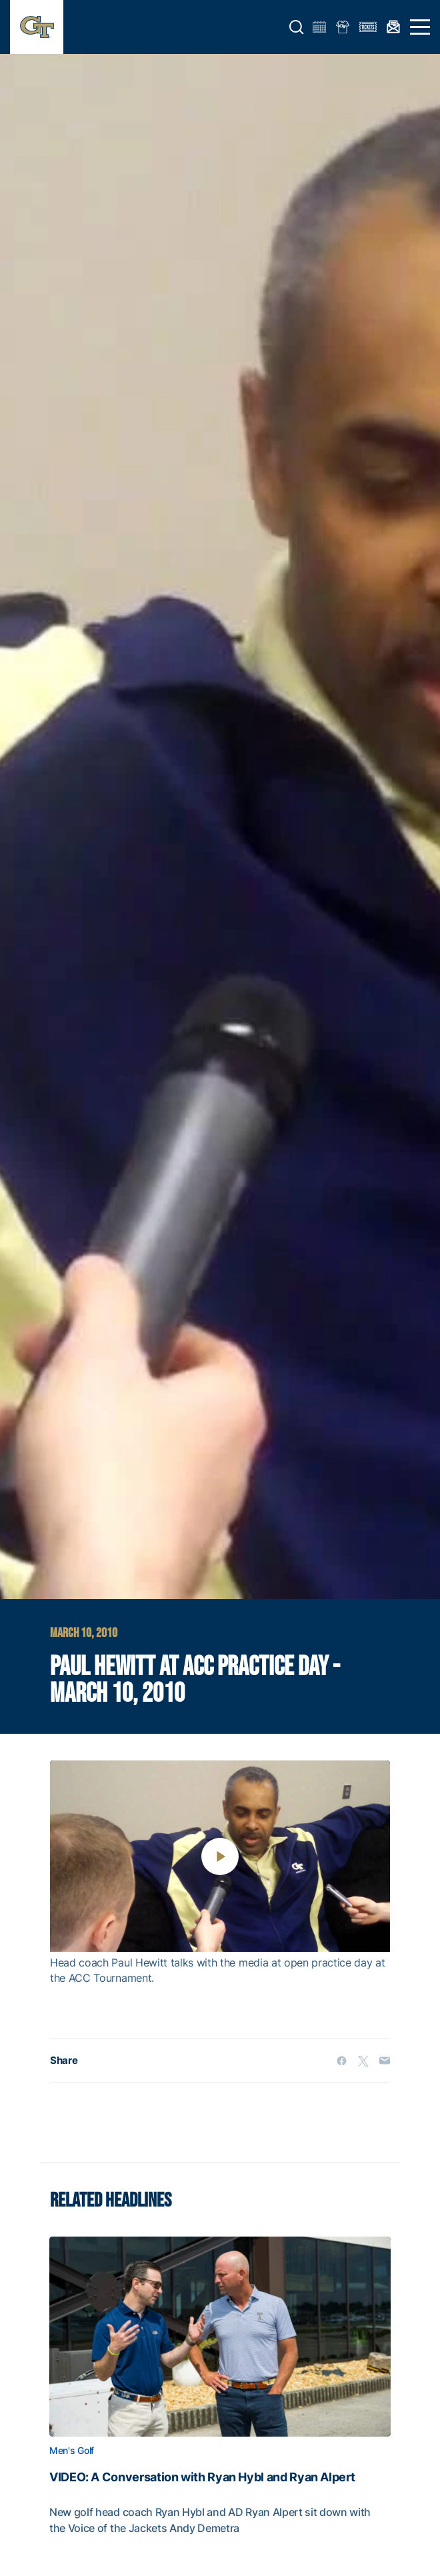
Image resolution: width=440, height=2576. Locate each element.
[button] (296, 27)
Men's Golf (71, 2450)
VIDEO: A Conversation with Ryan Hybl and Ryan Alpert (202, 2477)
